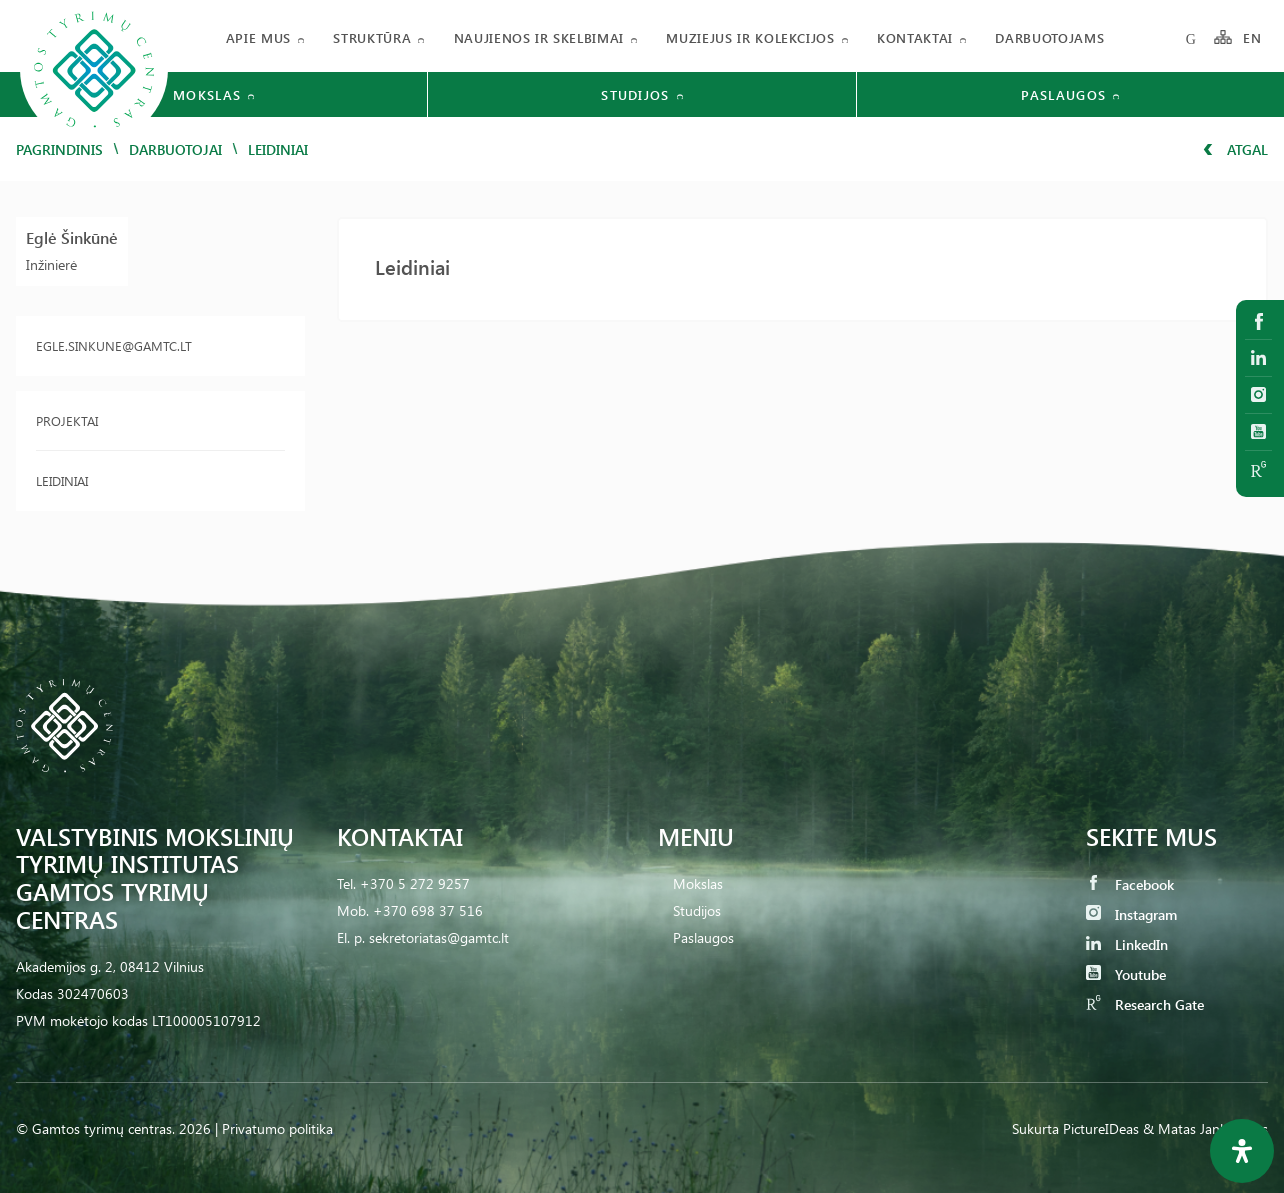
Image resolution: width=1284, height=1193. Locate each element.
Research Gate (1145, 1004)
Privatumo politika (277, 1128)
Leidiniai (62, 480)
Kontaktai (915, 37)
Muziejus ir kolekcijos (750, 37)
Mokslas (698, 883)
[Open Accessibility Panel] (1242, 1151)
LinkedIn (1127, 944)
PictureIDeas (1101, 1128)
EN (1253, 37)
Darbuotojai (175, 149)
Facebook (1130, 884)
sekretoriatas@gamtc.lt (439, 937)
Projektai (67, 420)
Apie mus (258, 37)
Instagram (1131, 914)
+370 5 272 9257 (415, 883)
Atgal (1235, 149)
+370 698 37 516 (428, 910)
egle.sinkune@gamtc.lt (114, 345)
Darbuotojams (1049, 37)
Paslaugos (703, 937)
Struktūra (372, 37)
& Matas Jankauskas (1205, 1128)
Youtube (1126, 974)
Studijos (697, 910)
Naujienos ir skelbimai (539, 37)
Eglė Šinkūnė (72, 237)
